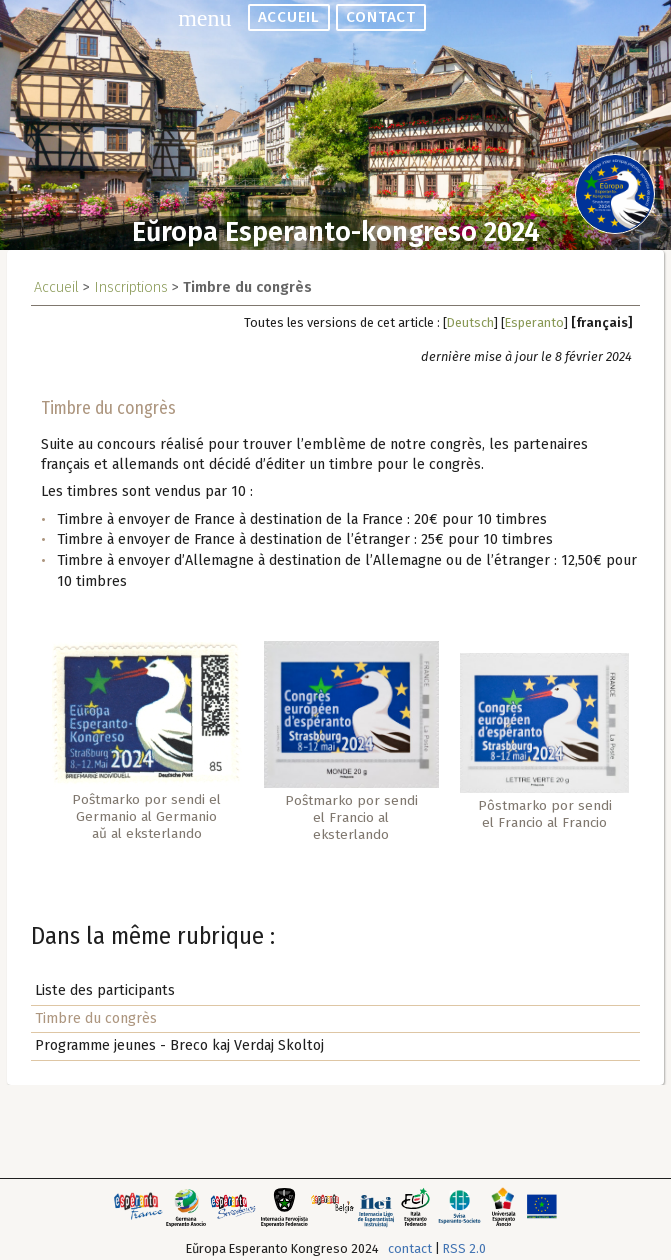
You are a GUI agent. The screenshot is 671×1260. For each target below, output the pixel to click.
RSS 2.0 (464, 1248)
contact (380, 17)
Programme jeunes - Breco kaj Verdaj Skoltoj (179, 1045)
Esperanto (534, 322)
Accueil (56, 287)
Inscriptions (131, 287)
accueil (288, 17)
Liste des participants (105, 990)
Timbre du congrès (96, 1018)
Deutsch (470, 322)
